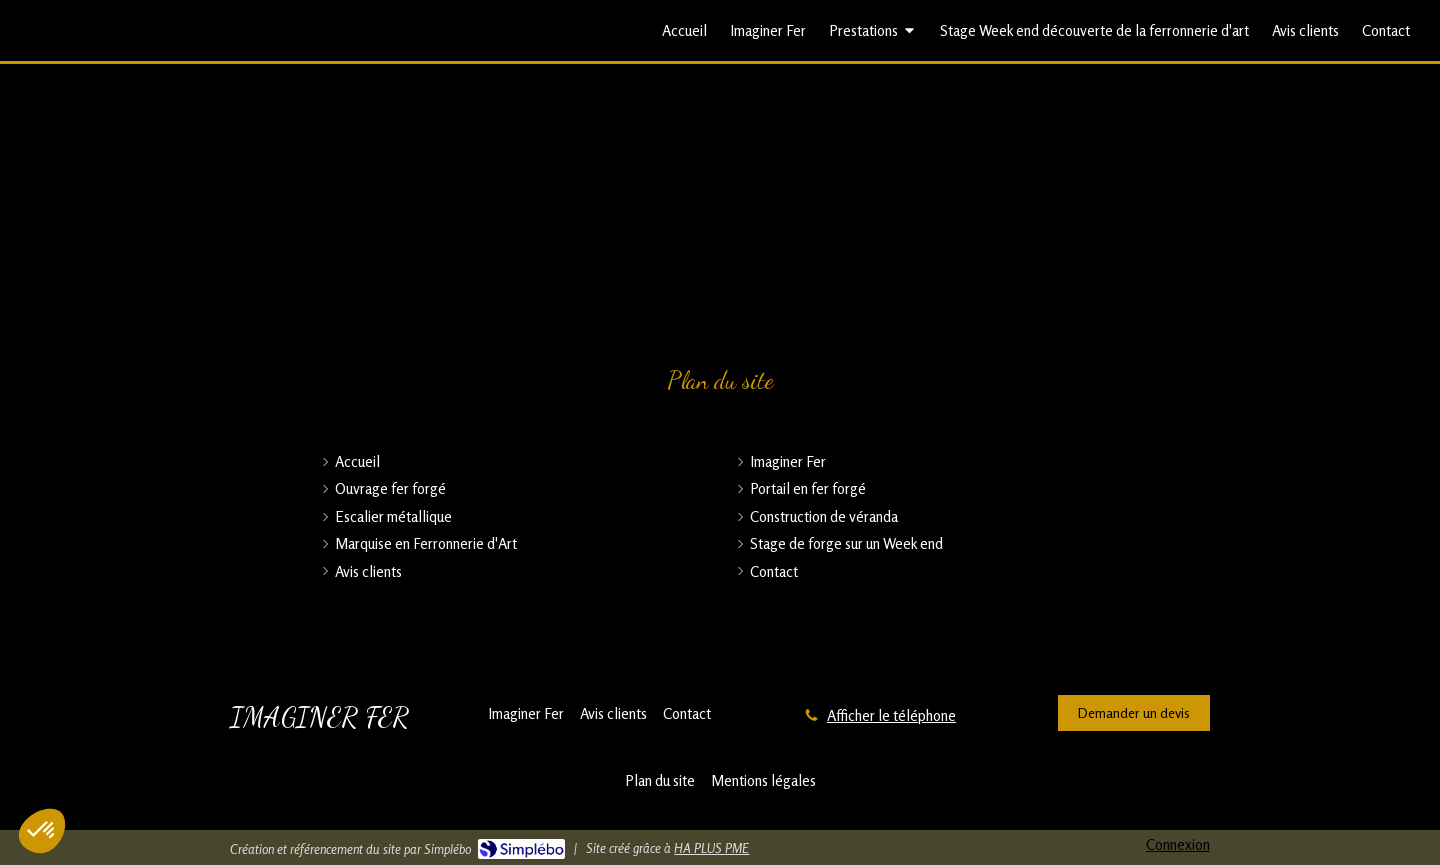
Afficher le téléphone (891, 715)
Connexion (1178, 844)
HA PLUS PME (711, 848)
